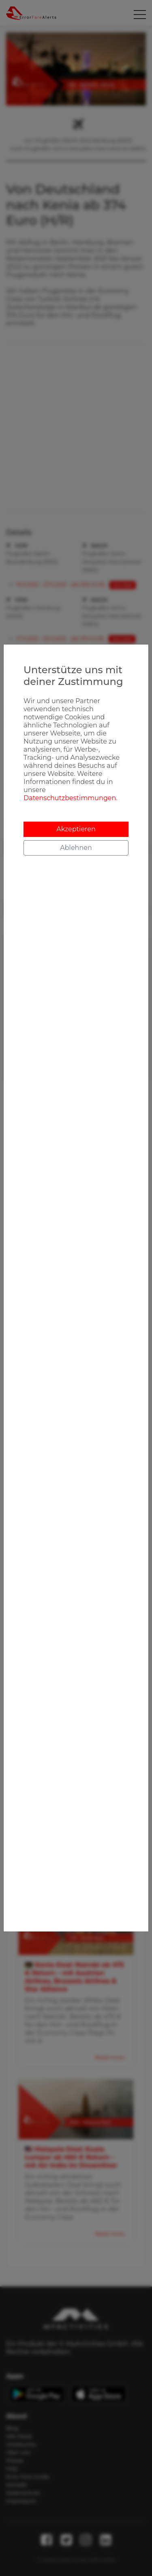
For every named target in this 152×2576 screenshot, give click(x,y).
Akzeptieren (76, 829)
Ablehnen (76, 848)
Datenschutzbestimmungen (70, 798)
